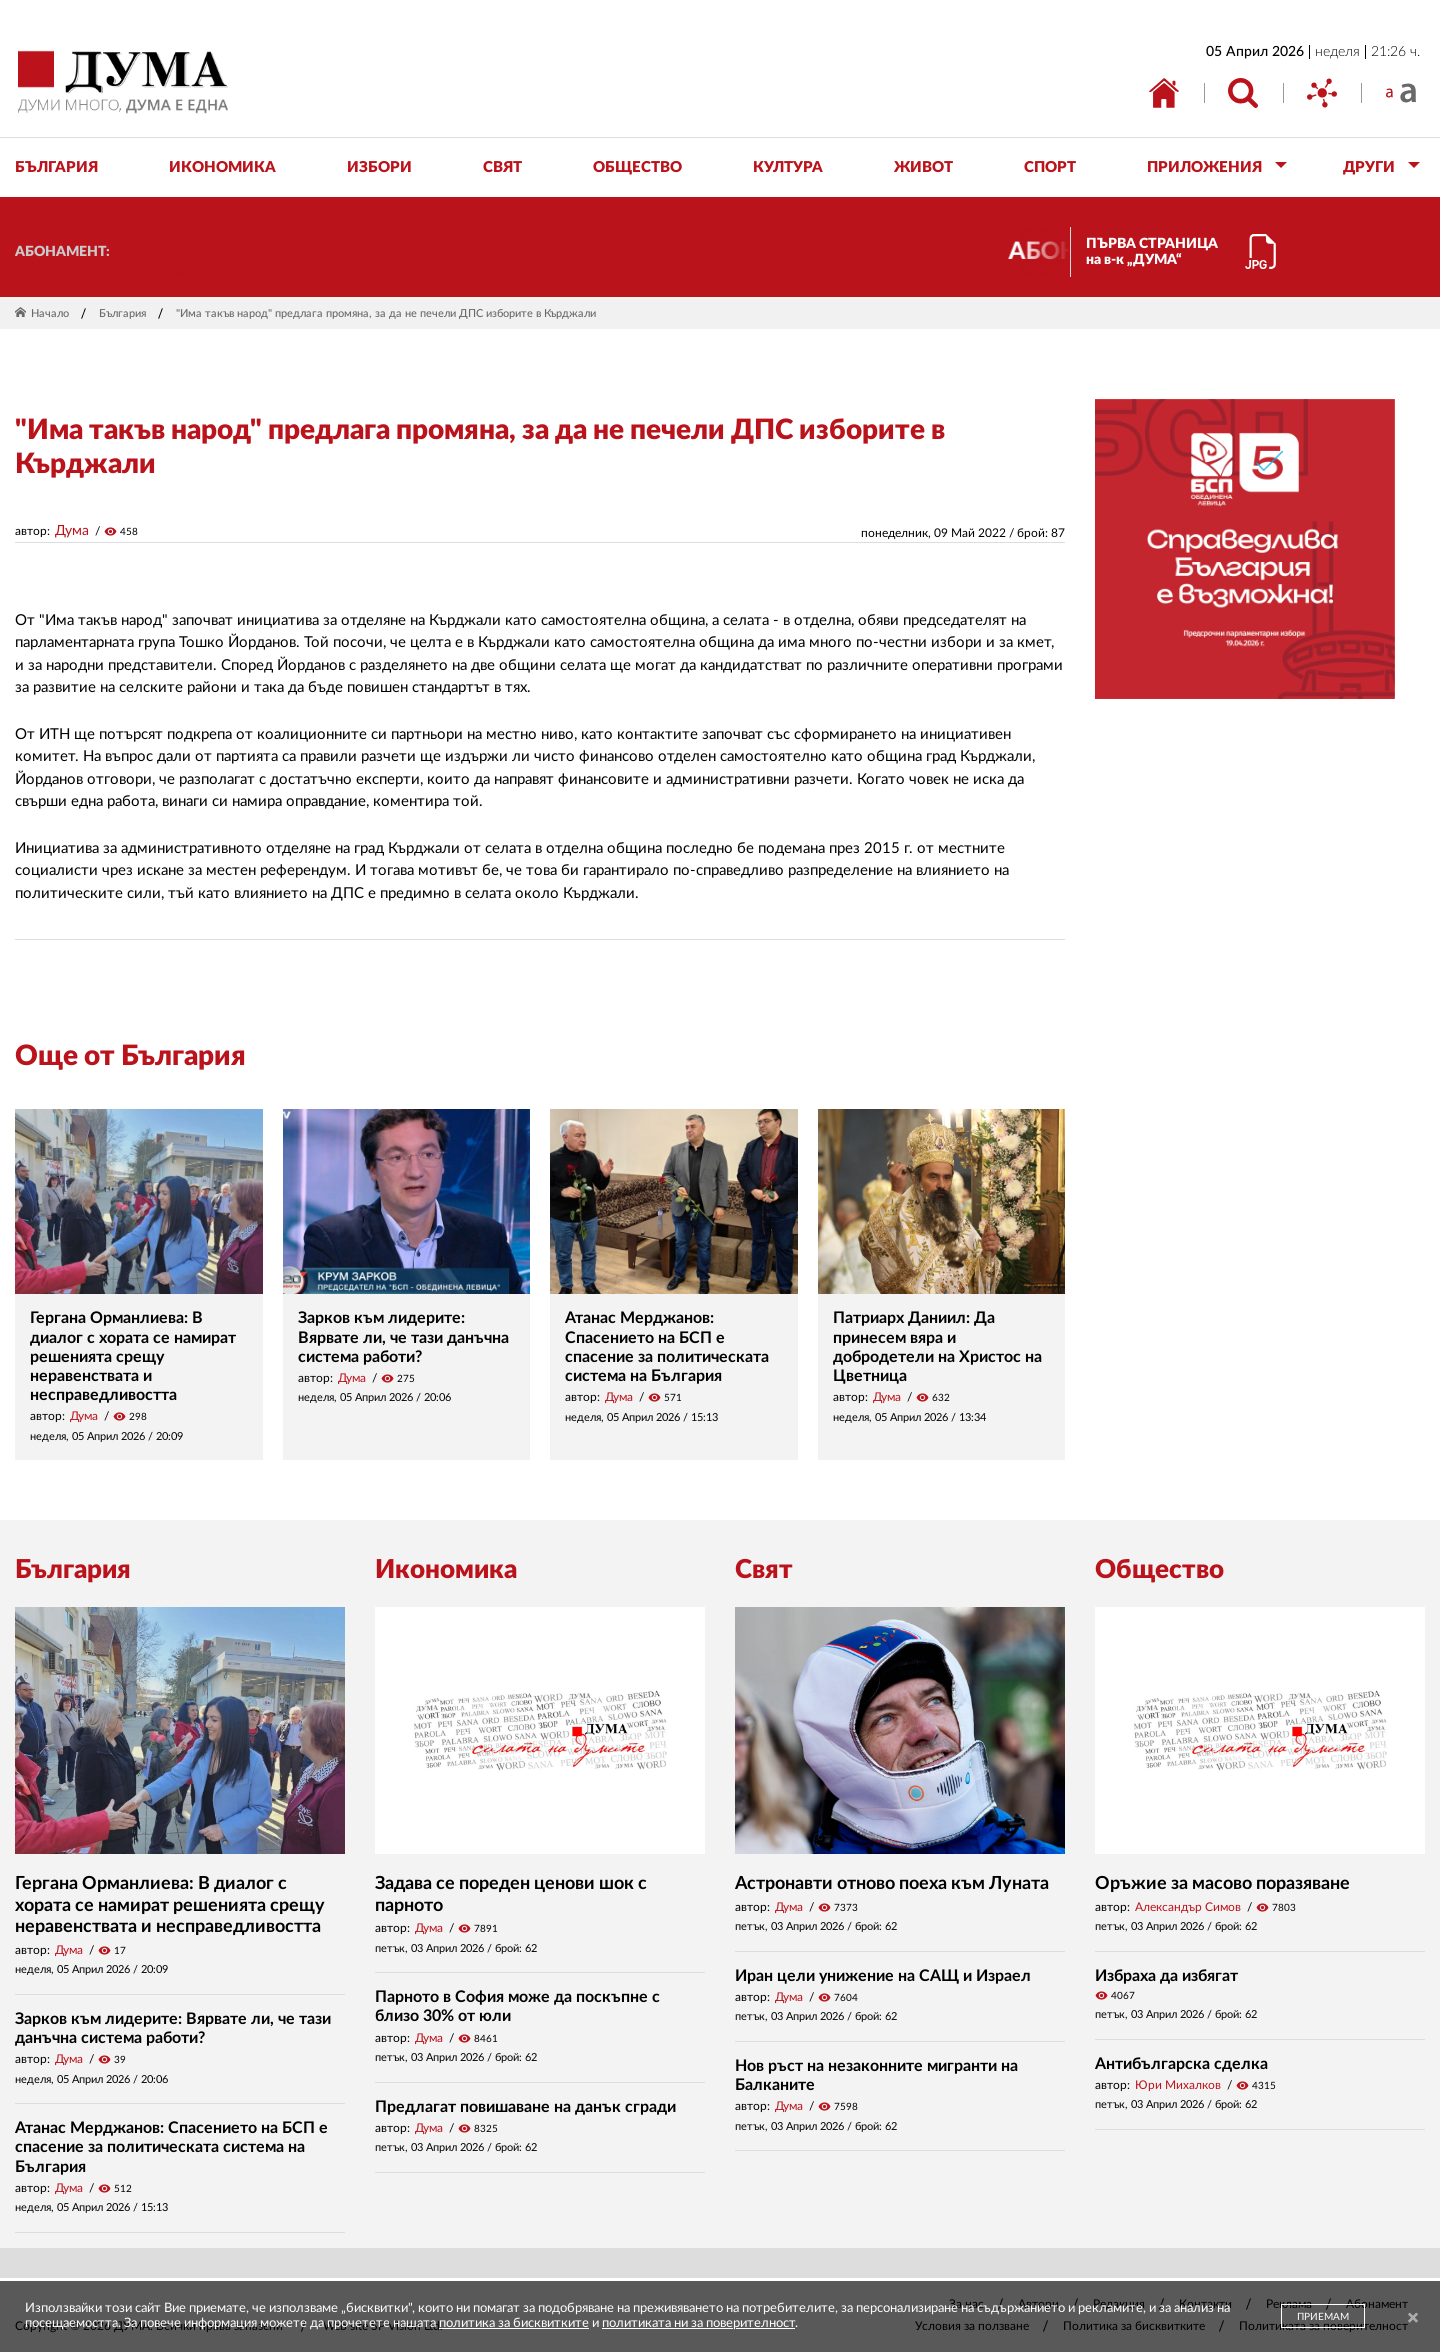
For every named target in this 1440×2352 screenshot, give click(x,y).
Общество (1159, 1570)
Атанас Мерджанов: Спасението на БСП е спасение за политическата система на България (171, 2147)
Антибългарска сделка (1181, 2064)
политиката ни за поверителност (698, 2323)
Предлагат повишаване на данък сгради (525, 2107)
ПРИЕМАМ (1323, 2317)
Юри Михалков (1178, 2085)
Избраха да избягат (1166, 1976)
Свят (764, 1570)
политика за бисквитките (514, 2323)
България (122, 313)
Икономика (446, 1570)
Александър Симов (1188, 1907)
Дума (72, 531)
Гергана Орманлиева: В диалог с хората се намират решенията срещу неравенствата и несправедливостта (133, 1356)
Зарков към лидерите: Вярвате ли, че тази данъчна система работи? (403, 1337)
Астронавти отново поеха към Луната (892, 1884)
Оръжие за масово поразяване (1222, 1884)
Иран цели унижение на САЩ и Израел (883, 1976)
